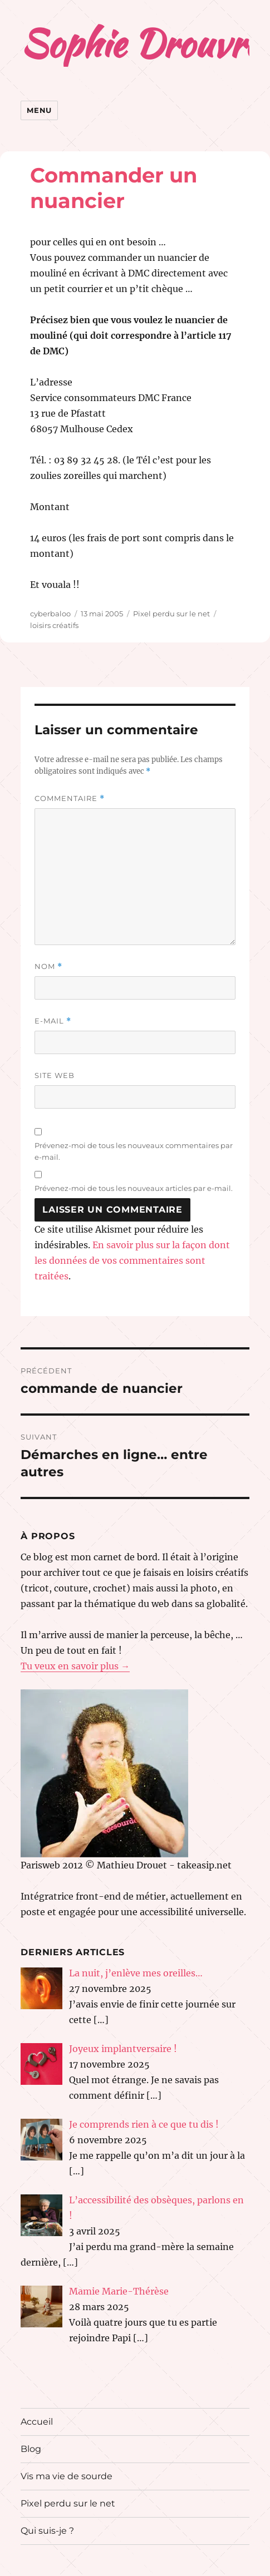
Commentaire (70, 798)
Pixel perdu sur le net (171, 613)
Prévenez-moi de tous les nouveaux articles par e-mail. (134, 1188)
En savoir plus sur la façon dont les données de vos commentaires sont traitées (132, 1260)
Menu (39, 110)
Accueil (37, 2421)
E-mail (53, 1021)
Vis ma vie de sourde (66, 2476)
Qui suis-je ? (47, 2530)
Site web (55, 1075)
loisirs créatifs (54, 625)
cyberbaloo (50, 613)
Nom (48, 966)
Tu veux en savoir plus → (75, 1666)
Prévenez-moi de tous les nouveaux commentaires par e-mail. (134, 1151)
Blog (31, 2449)
